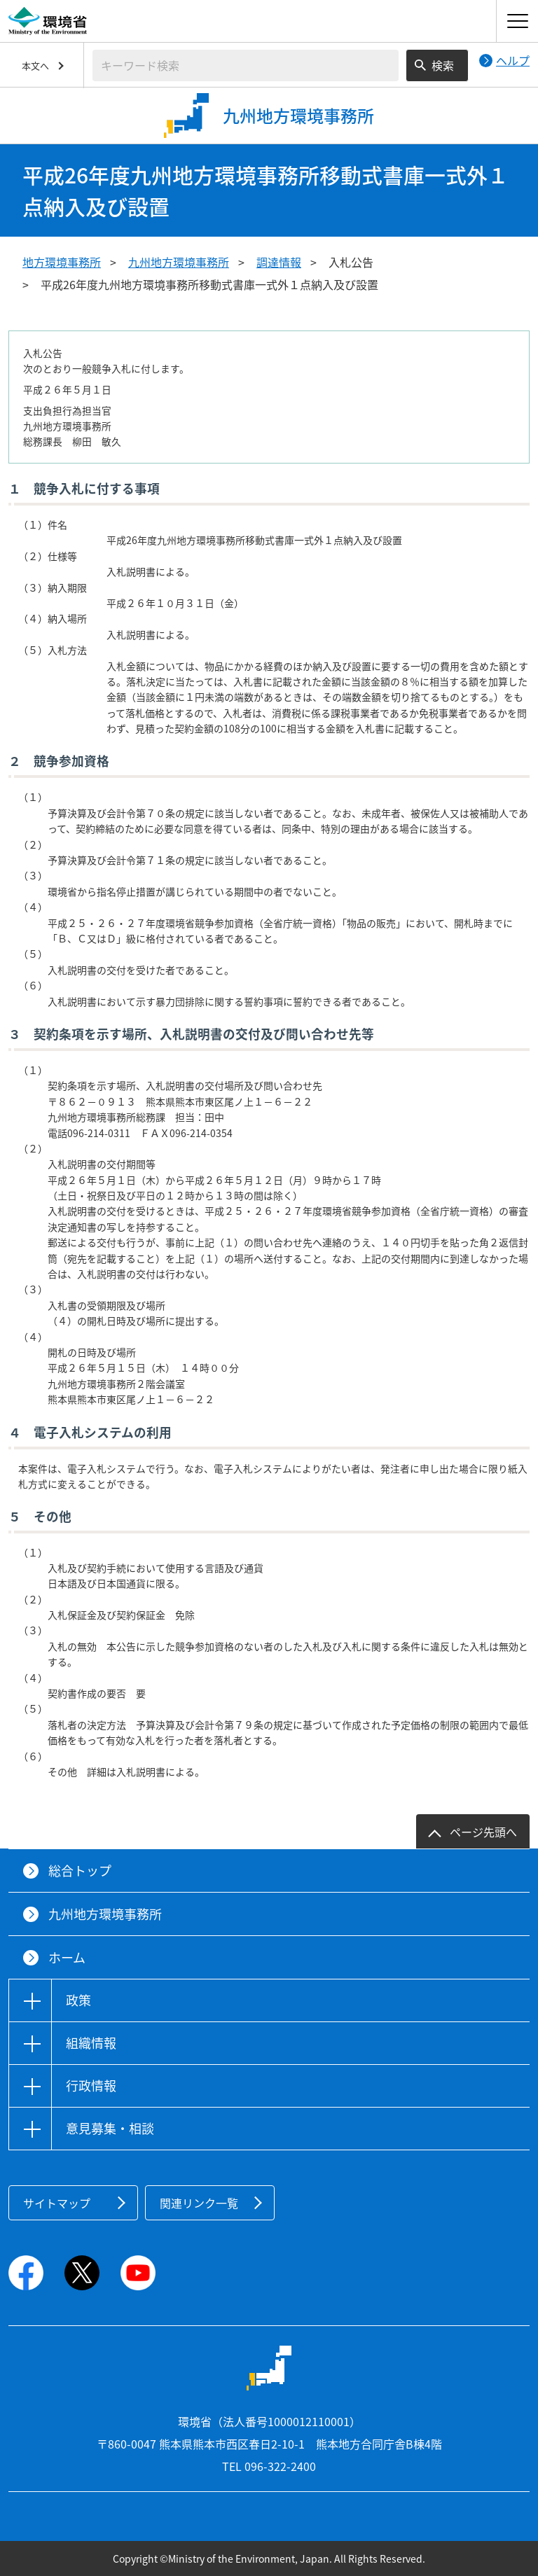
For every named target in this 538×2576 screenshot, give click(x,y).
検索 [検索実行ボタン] (443, 65)
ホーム (66, 1957)
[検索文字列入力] (245, 65)
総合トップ (79, 1870)
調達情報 (278, 261)
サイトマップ (56, 2202)
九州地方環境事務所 (178, 261)
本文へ (35, 65)
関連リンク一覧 (199, 2202)
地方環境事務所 (61, 261)
